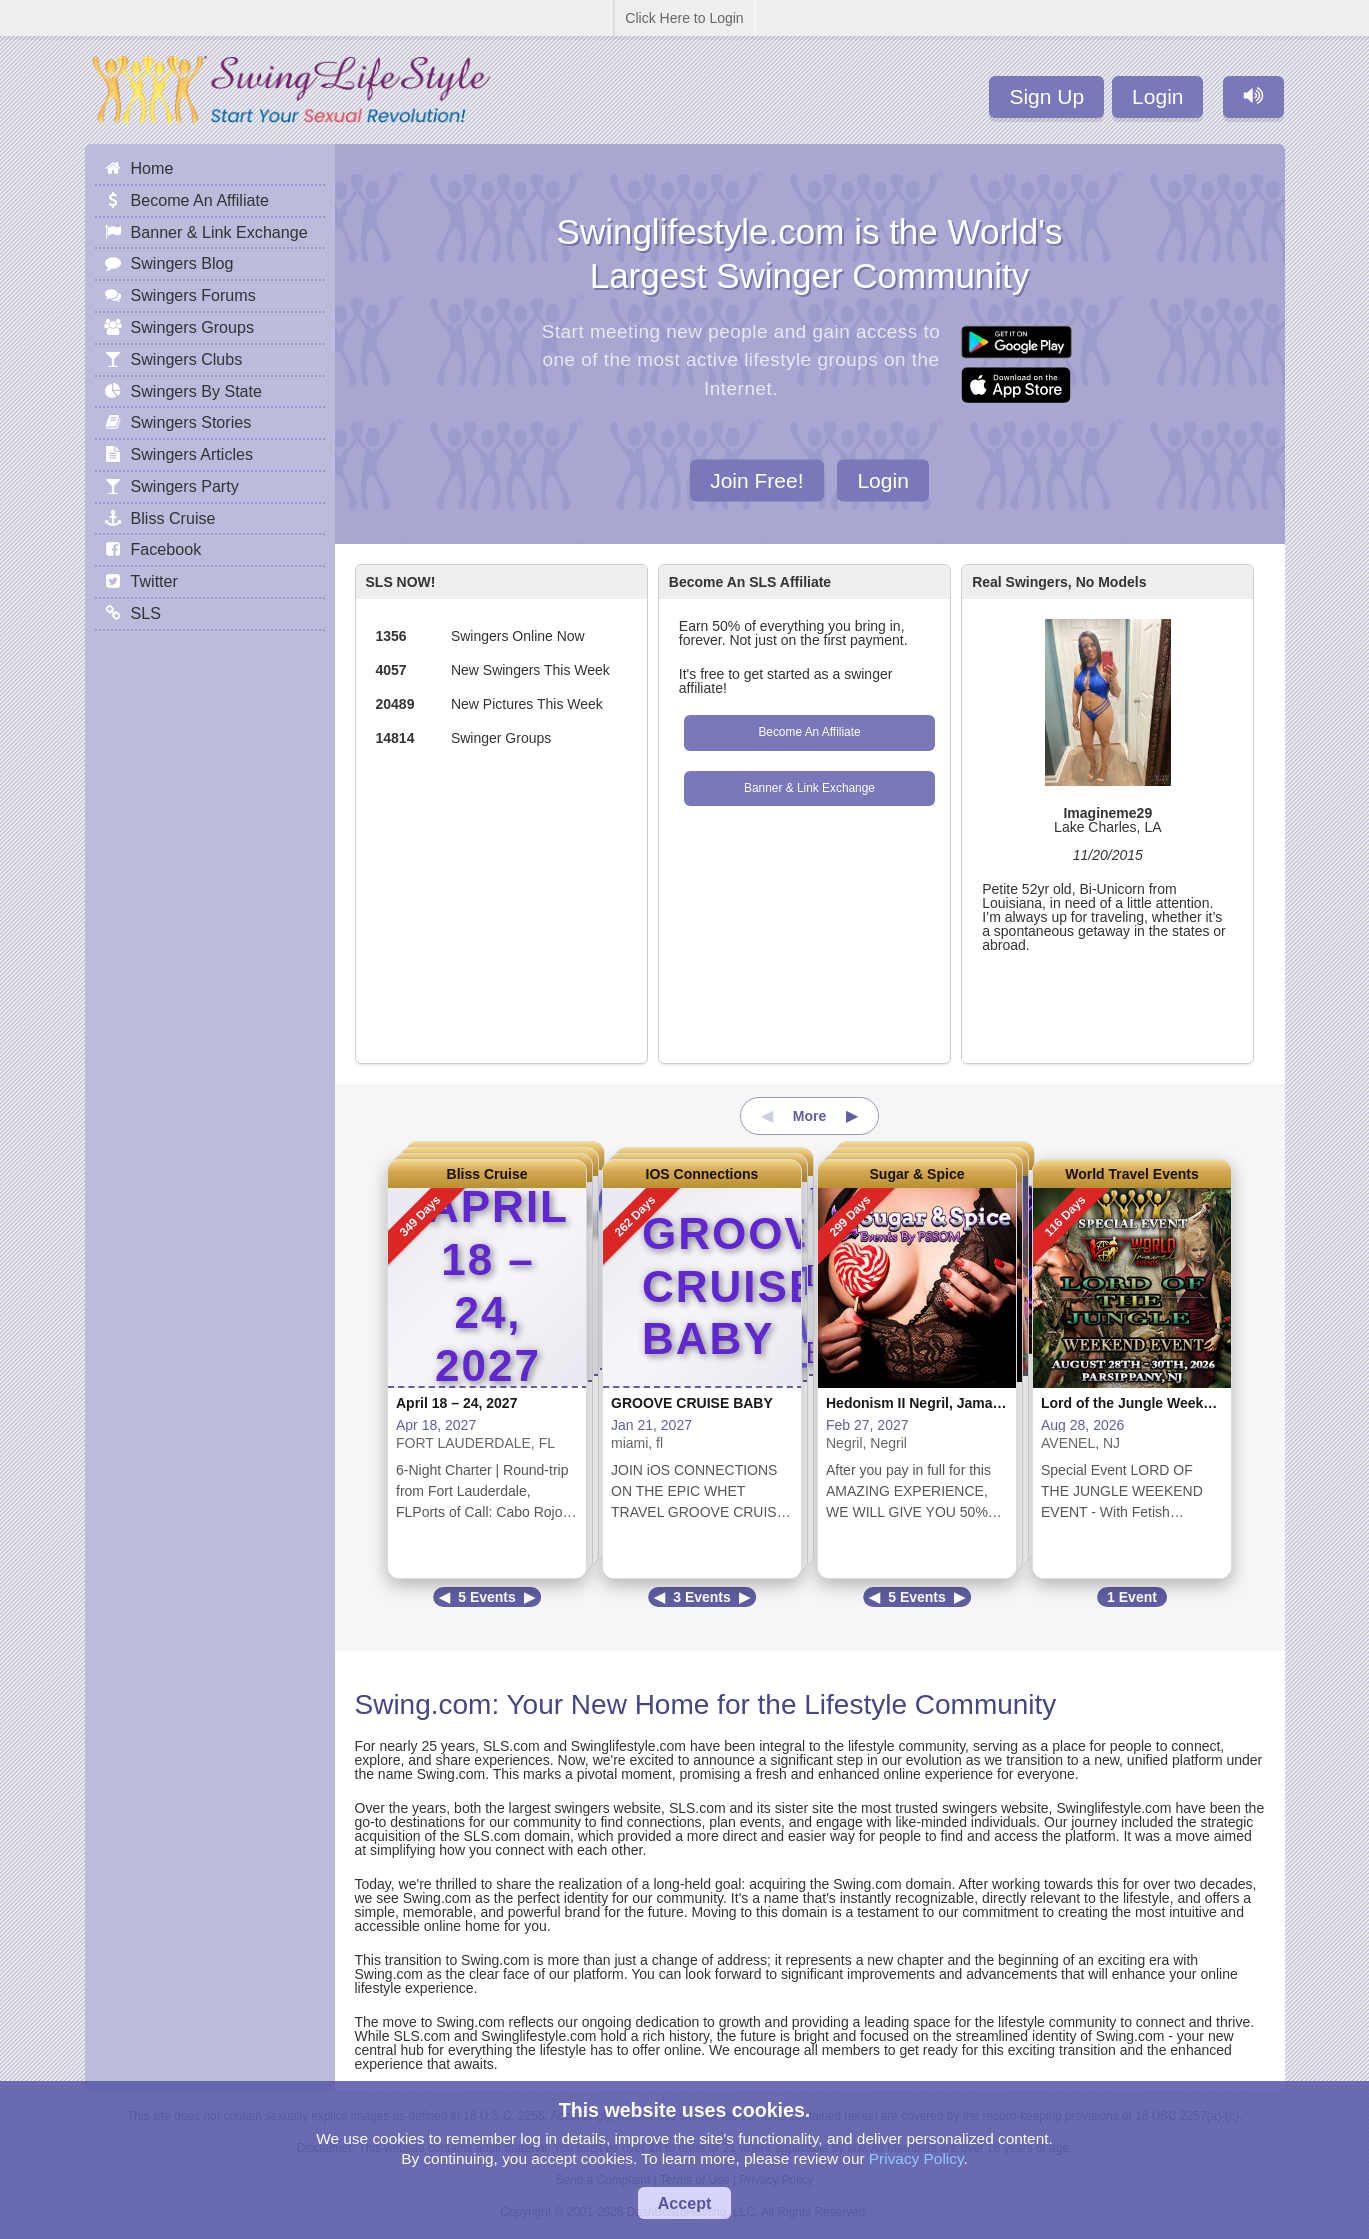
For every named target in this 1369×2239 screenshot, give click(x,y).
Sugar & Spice (917, 1174)
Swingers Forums (193, 295)
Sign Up (1046, 96)
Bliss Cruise (487, 1174)
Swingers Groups (192, 327)
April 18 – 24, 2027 (456, 1403)
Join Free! (756, 479)
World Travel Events (1132, 1174)
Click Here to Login (684, 18)
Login (1157, 96)
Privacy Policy (916, 2158)
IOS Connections (702, 1174)
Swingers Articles (192, 454)
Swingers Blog (182, 263)
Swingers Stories (191, 422)
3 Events (702, 1597)
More (809, 1116)
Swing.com (423, 1704)
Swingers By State (197, 391)
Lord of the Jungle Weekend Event (1155, 1403)
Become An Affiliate (809, 732)
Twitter (154, 581)
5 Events (487, 1597)
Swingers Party (185, 486)
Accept (685, 2203)
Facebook (166, 549)
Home (152, 168)
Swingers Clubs (187, 359)
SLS (146, 613)
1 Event (1132, 1597)
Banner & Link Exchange (809, 788)
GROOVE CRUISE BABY (692, 1403)
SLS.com (511, 1746)
